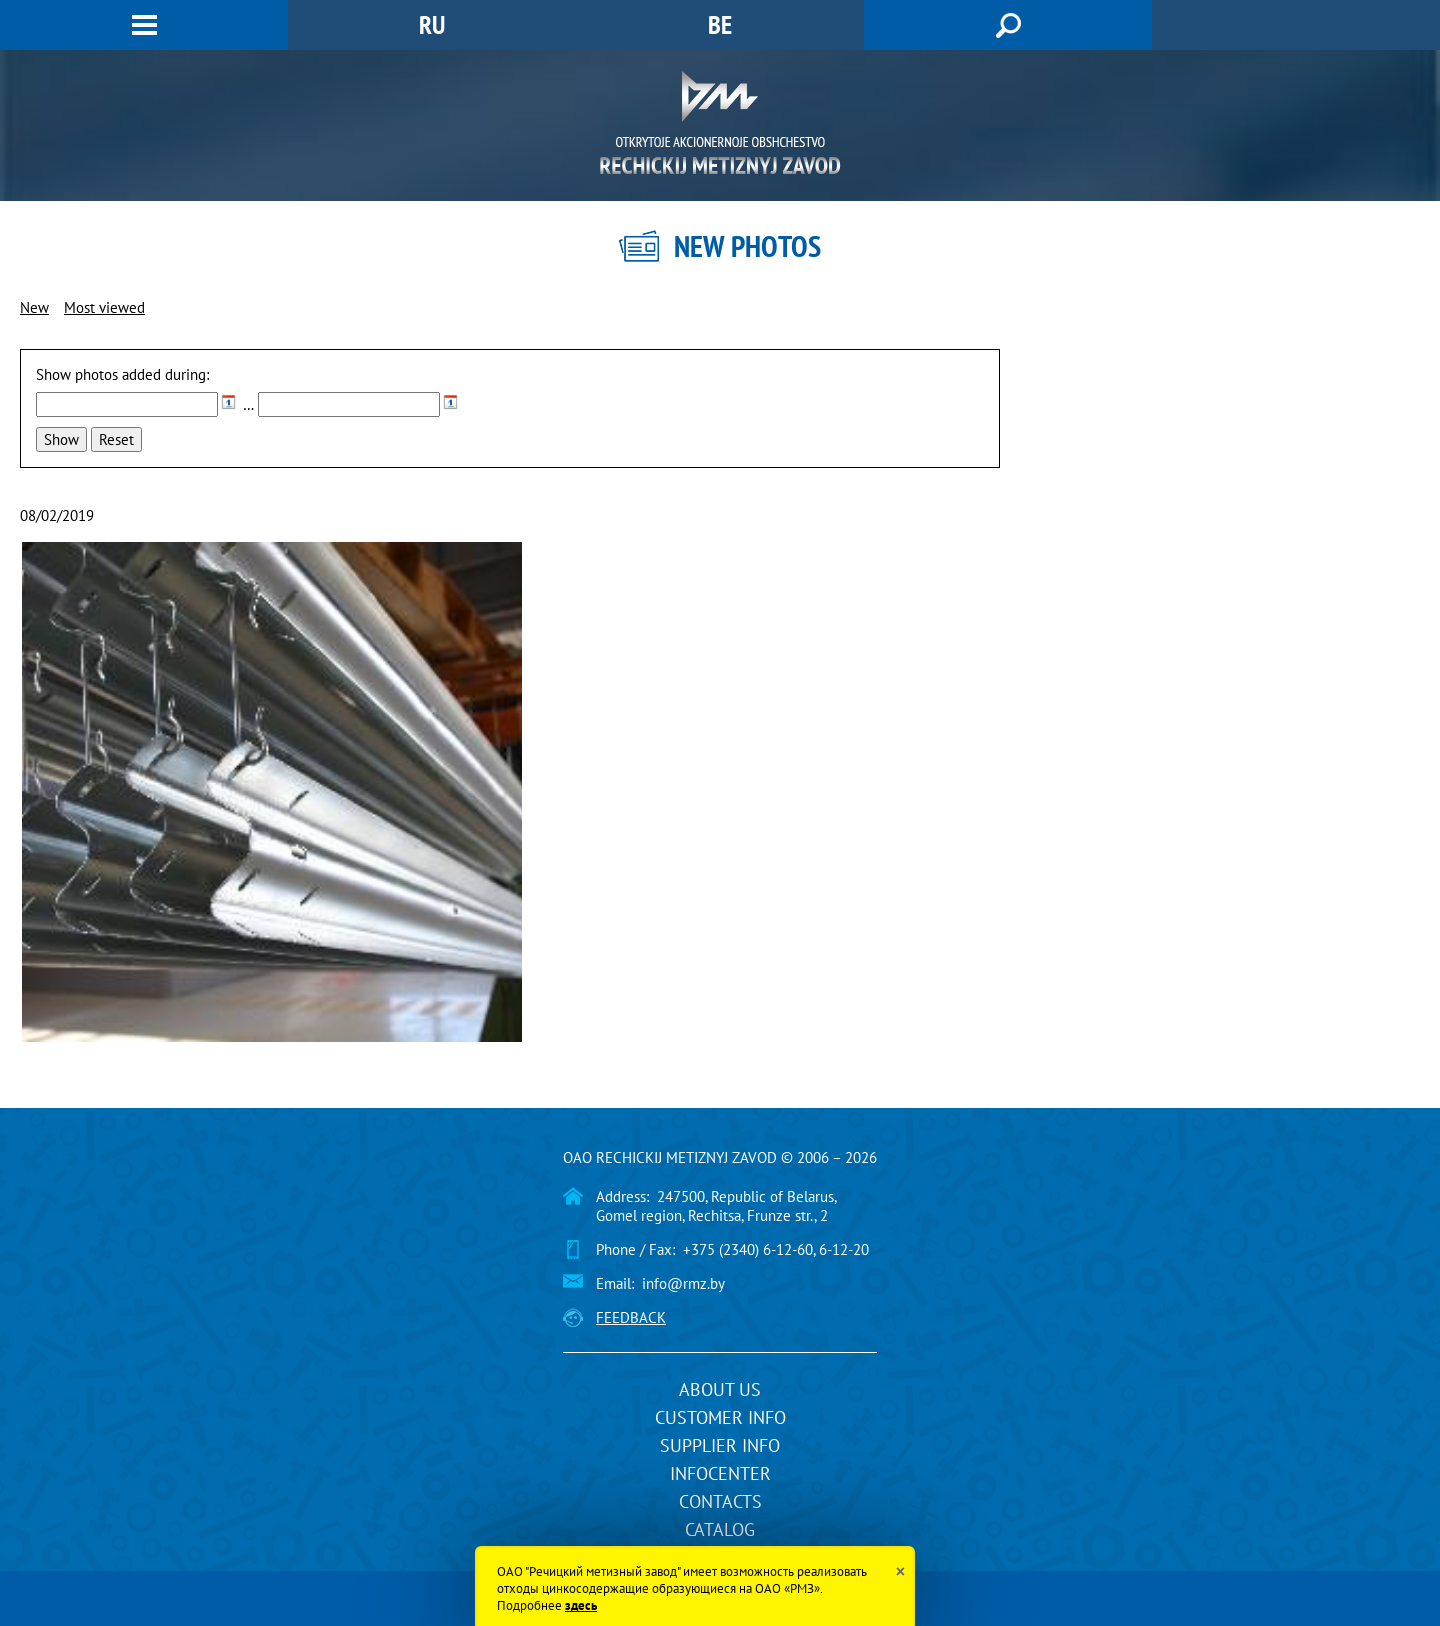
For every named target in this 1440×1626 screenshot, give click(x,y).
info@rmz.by (683, 1283)
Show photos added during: (122, 374)
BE (720, 24)
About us (720, 1389)
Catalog (720, 1529)
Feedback (631, 1317)
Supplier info (720, 1445)
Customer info (720, 1417)
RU (432, 24)
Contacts (720, 1501)
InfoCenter (720, 1473)
